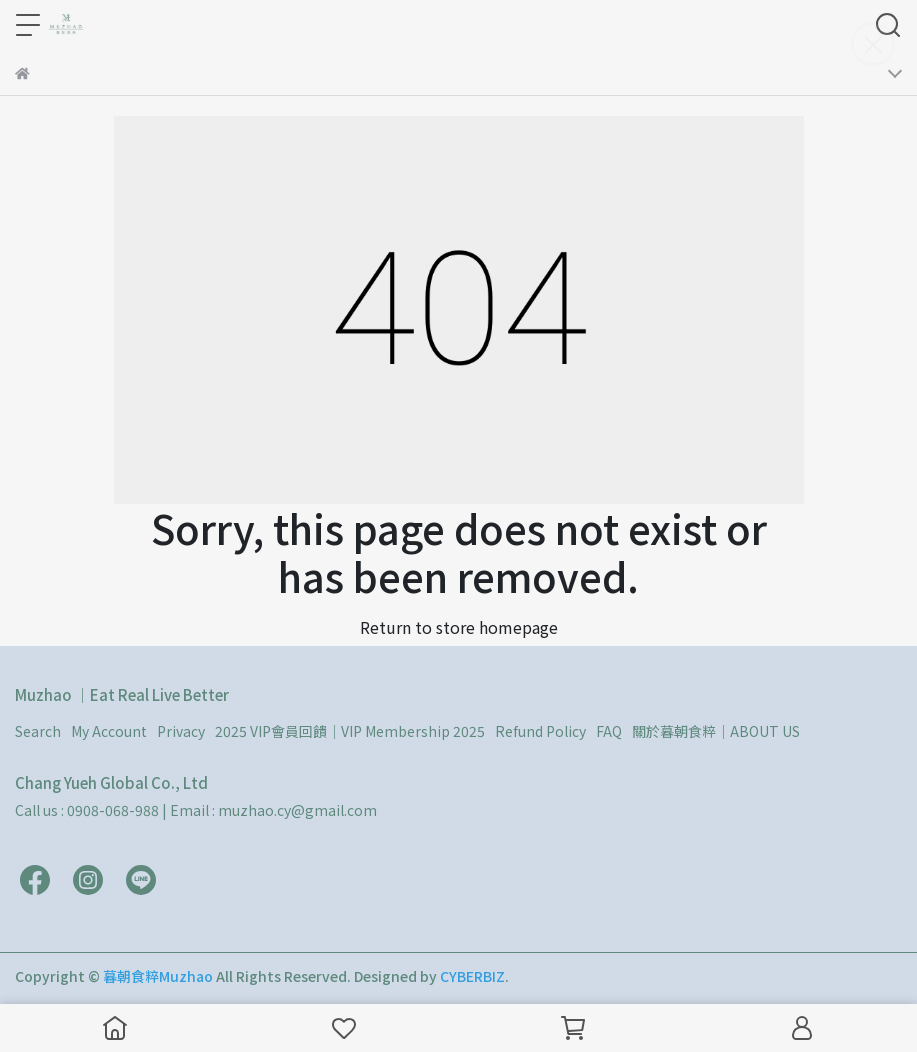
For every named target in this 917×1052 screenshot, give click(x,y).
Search (38, 731)
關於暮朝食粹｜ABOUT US (716, 731)
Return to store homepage (459, 627)
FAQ (609, 731)
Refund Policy (540, 731)
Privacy (181, 731)
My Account (109, 731)
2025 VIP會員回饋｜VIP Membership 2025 (350, 731)
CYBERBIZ (472, 976)
